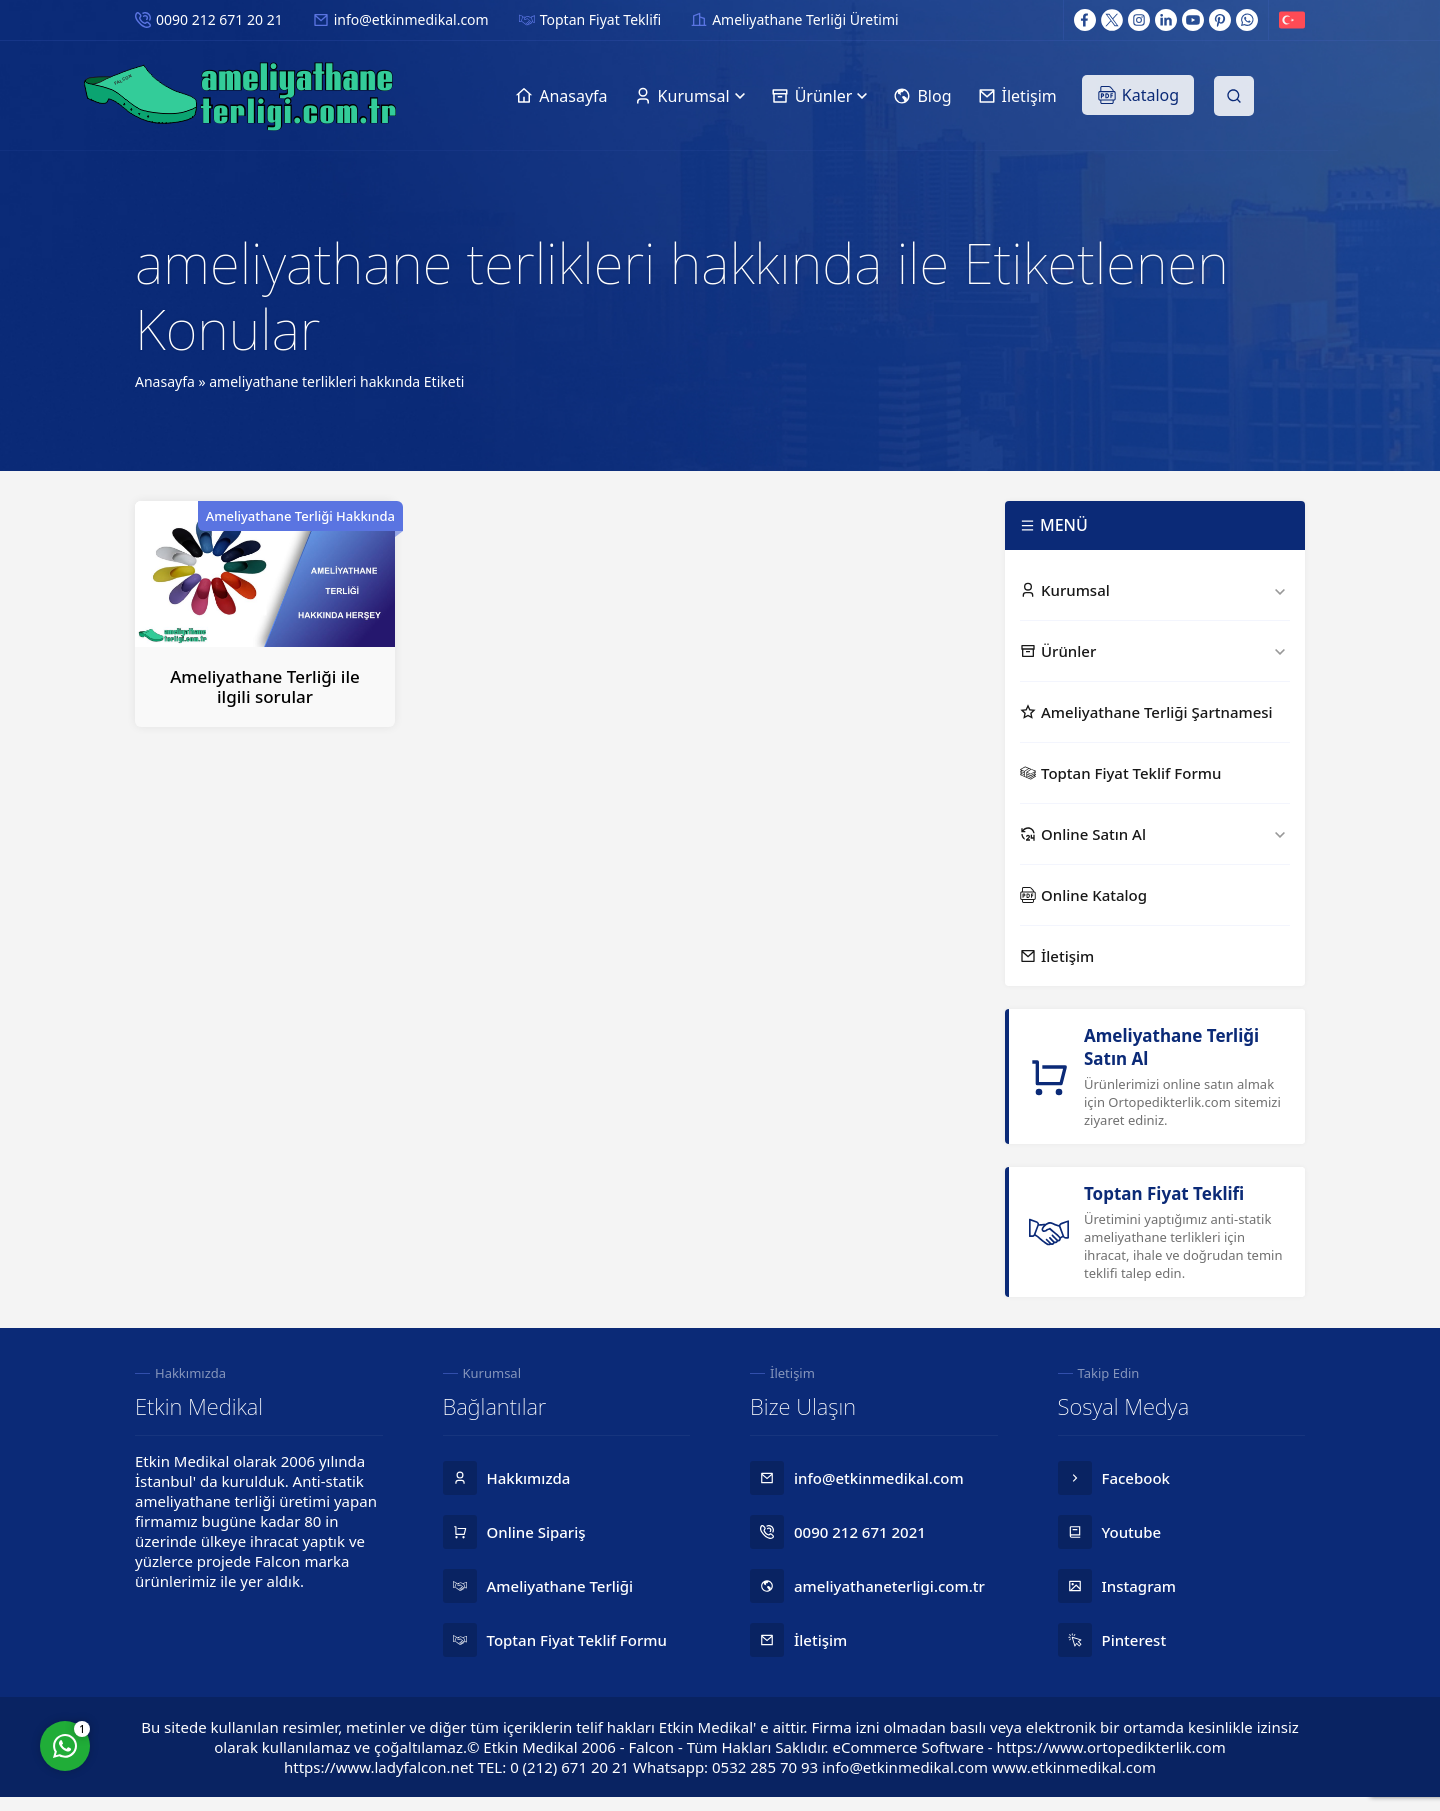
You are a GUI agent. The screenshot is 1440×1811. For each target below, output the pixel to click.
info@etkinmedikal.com (411, 19)
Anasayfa (165, 381)
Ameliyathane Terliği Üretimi (805, 19)
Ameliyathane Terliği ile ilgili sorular (265, 686)
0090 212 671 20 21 (219, 19)
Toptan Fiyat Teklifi (600, 19)
